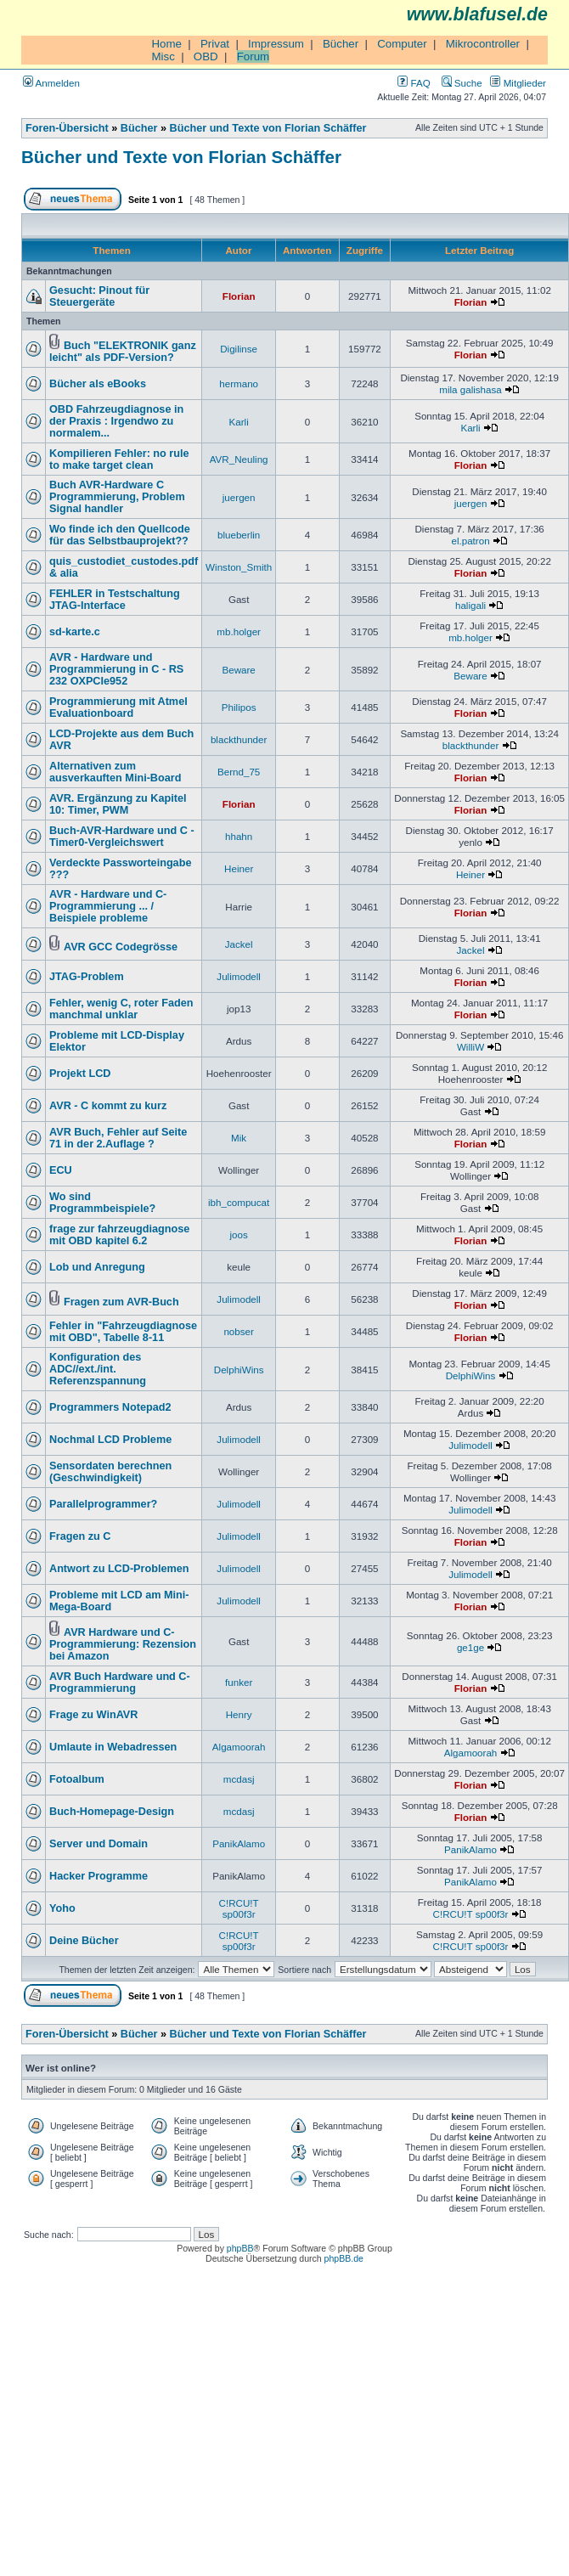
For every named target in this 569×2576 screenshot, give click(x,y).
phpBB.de (343, 2258)
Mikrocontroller (483, 43)
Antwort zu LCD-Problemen (119, 1569)
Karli (239, 421)
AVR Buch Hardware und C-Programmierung (119, 1682)
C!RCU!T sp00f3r (239, 1908)
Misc (162, 56)
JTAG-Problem (86, 977)
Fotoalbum (76, 1779)
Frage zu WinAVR (93, 1715)
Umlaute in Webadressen (113, 1747)
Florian (239, 296)
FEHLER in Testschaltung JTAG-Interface (114, 600)
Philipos (239, 707)
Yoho (62, 1908)
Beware (238, 669)
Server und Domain (98, 1844)
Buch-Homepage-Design (111, 1812)
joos (238, 1234)
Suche (462, 82)
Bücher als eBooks (97, 384)
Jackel (239, 944)
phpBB (240, 2248)
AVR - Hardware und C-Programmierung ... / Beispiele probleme (107, 906)
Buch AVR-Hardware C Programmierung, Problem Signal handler (117, 497)
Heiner (238, 868)
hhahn (238, 836)
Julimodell (239, 976)
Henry (239, 1714)
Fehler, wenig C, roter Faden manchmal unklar (121, 1009)
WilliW (470, 1046)
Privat (214, 43)
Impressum (276, 43)
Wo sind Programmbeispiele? (102, 1203)
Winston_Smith (239, 566)
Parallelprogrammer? (103, 1504)
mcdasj (239, 1778)
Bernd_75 (238, 771)
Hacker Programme (98, 1876)
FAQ (413, 82)
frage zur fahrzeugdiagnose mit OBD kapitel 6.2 (119, 1235)
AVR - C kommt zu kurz (107, 1106)
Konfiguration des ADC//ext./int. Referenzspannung (97, 1369)
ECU (60, 1170)
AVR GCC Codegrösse (120, 947)
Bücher (340, 43)
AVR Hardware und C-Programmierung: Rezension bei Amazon (122, 1644)
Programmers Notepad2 (110, 1407)
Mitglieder (518, 82)
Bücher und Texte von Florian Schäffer (268, 128)
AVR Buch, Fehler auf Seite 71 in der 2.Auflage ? (118, 1138)
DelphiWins (239, 1369)
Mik (238, 1137)
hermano (238, 383)
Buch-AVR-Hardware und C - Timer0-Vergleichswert (121, 836)
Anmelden (51, 82)
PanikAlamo (238, 1843)
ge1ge (470, 1647)
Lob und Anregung (97, 1267)
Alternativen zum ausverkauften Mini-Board (115, 772)
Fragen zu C (79, 1536)
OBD (206, 56)
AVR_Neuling (239, 459)
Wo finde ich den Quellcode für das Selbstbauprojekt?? (119, 535)
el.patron (470, 540)
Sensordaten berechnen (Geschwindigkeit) (110, 1472)
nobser (238, 1331)
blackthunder (239, 739)
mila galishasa (470, 389)
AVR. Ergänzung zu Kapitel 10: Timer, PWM (118, 804)
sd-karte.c (74, 632)
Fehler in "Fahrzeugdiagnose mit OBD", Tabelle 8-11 (123, 1332)
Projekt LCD (79, 1073)
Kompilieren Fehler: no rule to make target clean (119, 459)
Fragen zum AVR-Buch (121, 1302)
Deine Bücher (84, 1941)
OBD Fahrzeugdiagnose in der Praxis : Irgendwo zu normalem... (116, 421)
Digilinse (238, 348)
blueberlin (238, 534)
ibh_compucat (238, 1202)
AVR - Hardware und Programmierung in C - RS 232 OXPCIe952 (116, 669)
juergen (239, 497)
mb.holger (239, 631)
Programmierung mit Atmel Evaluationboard (118, 707)
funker (238, 1682)
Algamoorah (239, 1746)
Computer (402, 43)
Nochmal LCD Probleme (110, 1440)
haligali (470, 605)
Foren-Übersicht (67, 128)
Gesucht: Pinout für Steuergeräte (99, 296)
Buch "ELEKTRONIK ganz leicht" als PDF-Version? (122, 352)
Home (166, 43)
